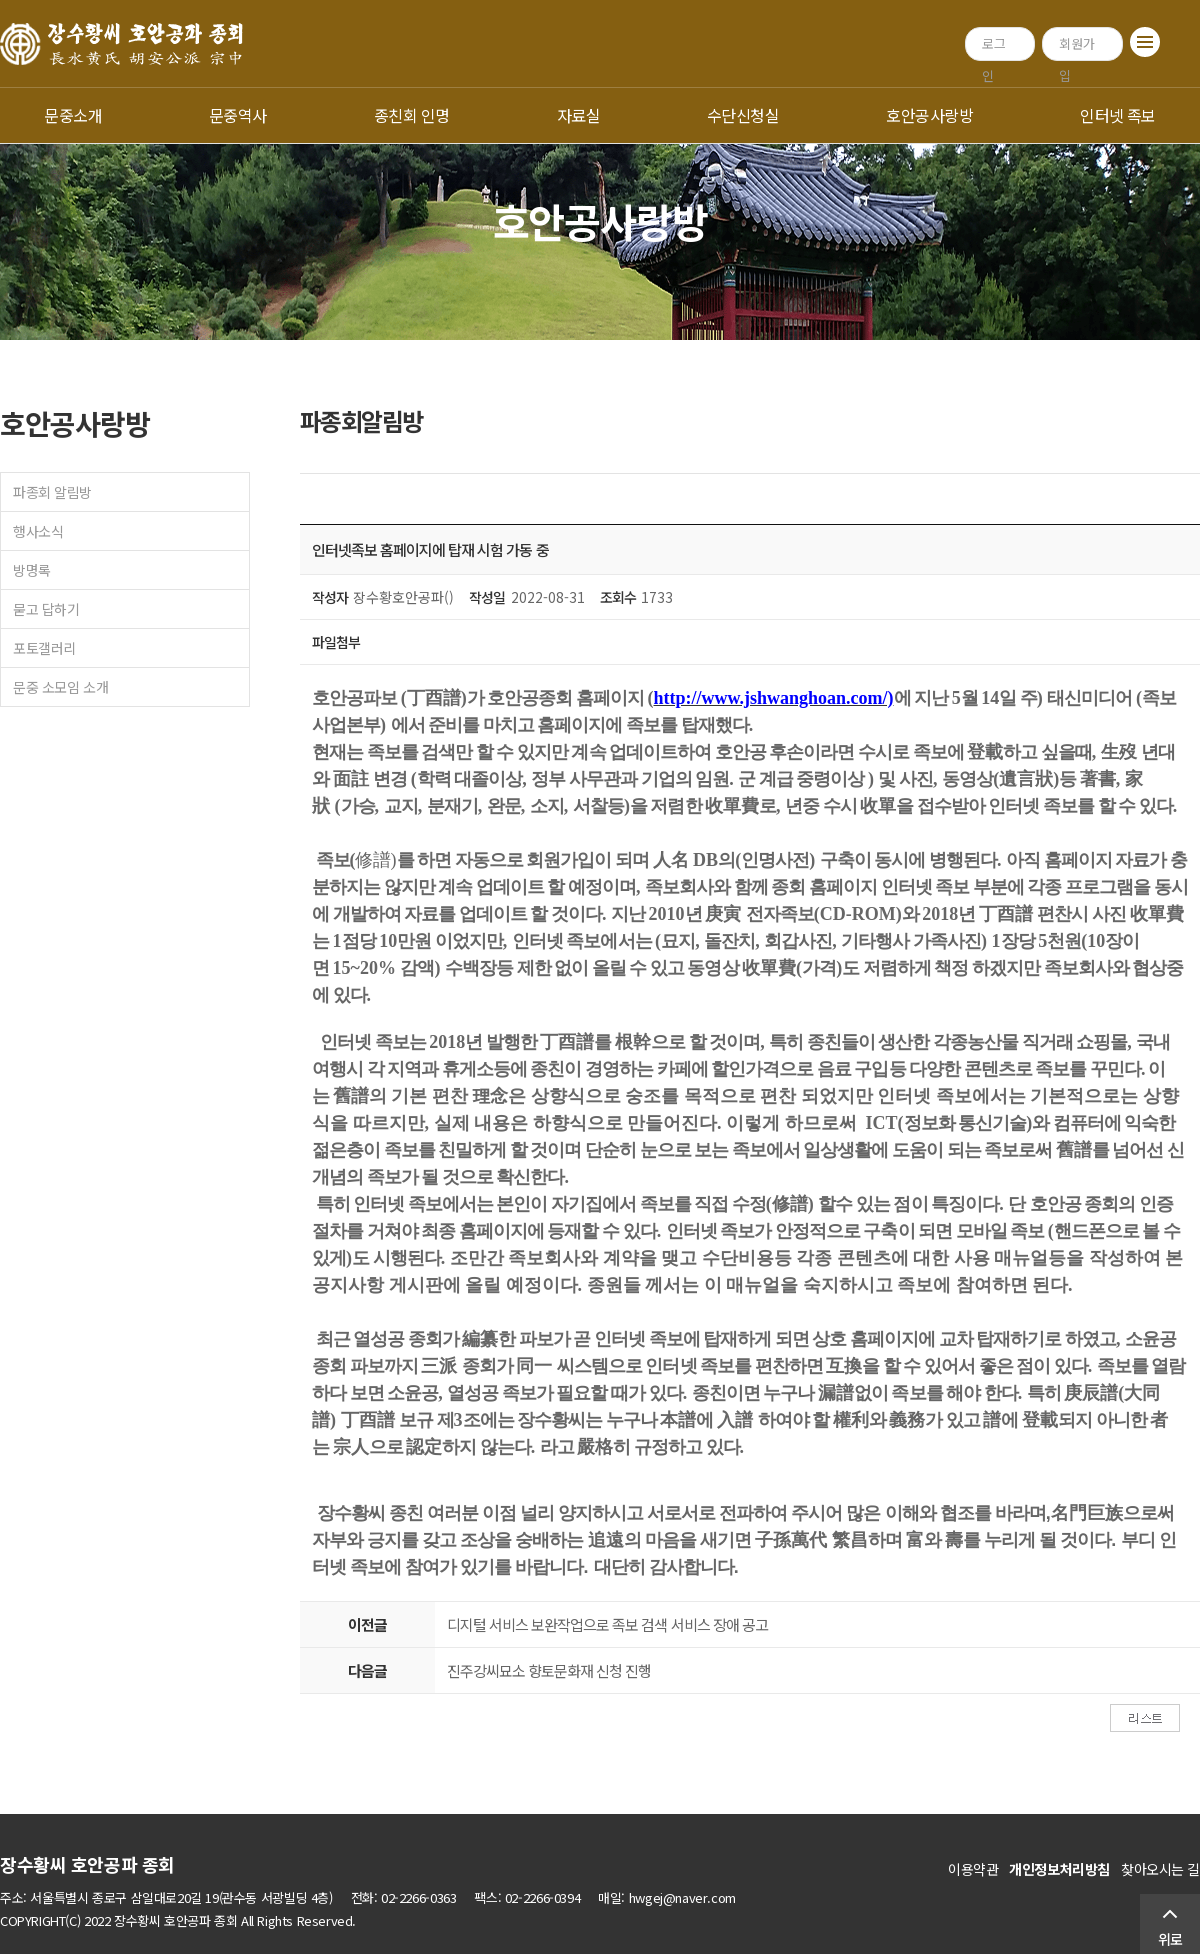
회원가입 (1077, 47)
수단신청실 (743, 115)
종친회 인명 (412, 115)
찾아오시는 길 (1160, 1869)
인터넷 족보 (1118, 115)
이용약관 (973, 1869)
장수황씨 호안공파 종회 (87, 1864)
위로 (1170, 1939)
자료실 (578, 115)
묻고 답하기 (46, 609)
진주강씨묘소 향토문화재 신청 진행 (549, 1670)
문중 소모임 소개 (60, 687)
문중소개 (73, 115)
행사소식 (38, 531)
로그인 (994, 47)
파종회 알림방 (52, 492)
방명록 (32, 570)
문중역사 (238, 115)
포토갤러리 (44, 648)
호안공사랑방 (929, 115)
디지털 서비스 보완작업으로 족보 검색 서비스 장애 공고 (607, 1624)
